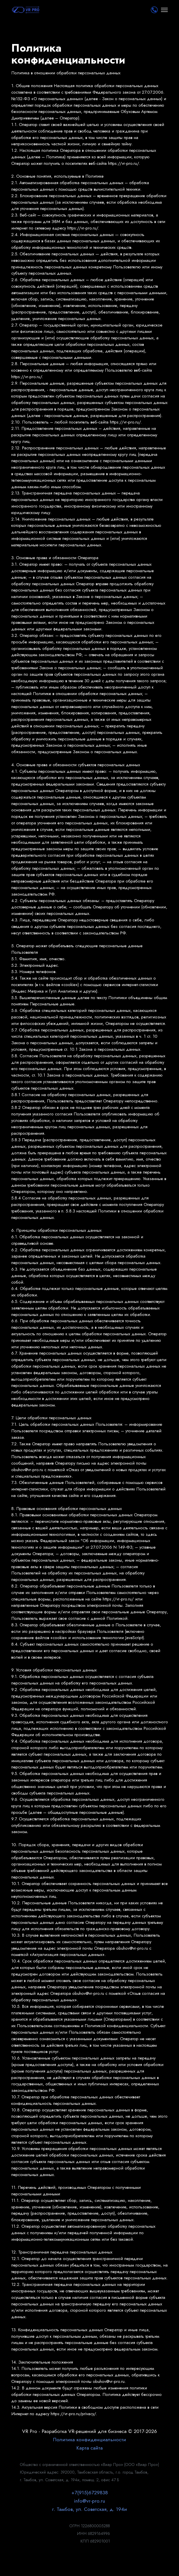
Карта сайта (89, 2447)
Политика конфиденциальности (89, 2439)
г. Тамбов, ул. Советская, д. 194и (89, 2509)
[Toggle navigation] (164, 10)
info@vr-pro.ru (89, 2500)
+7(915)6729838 (89, 2492)
